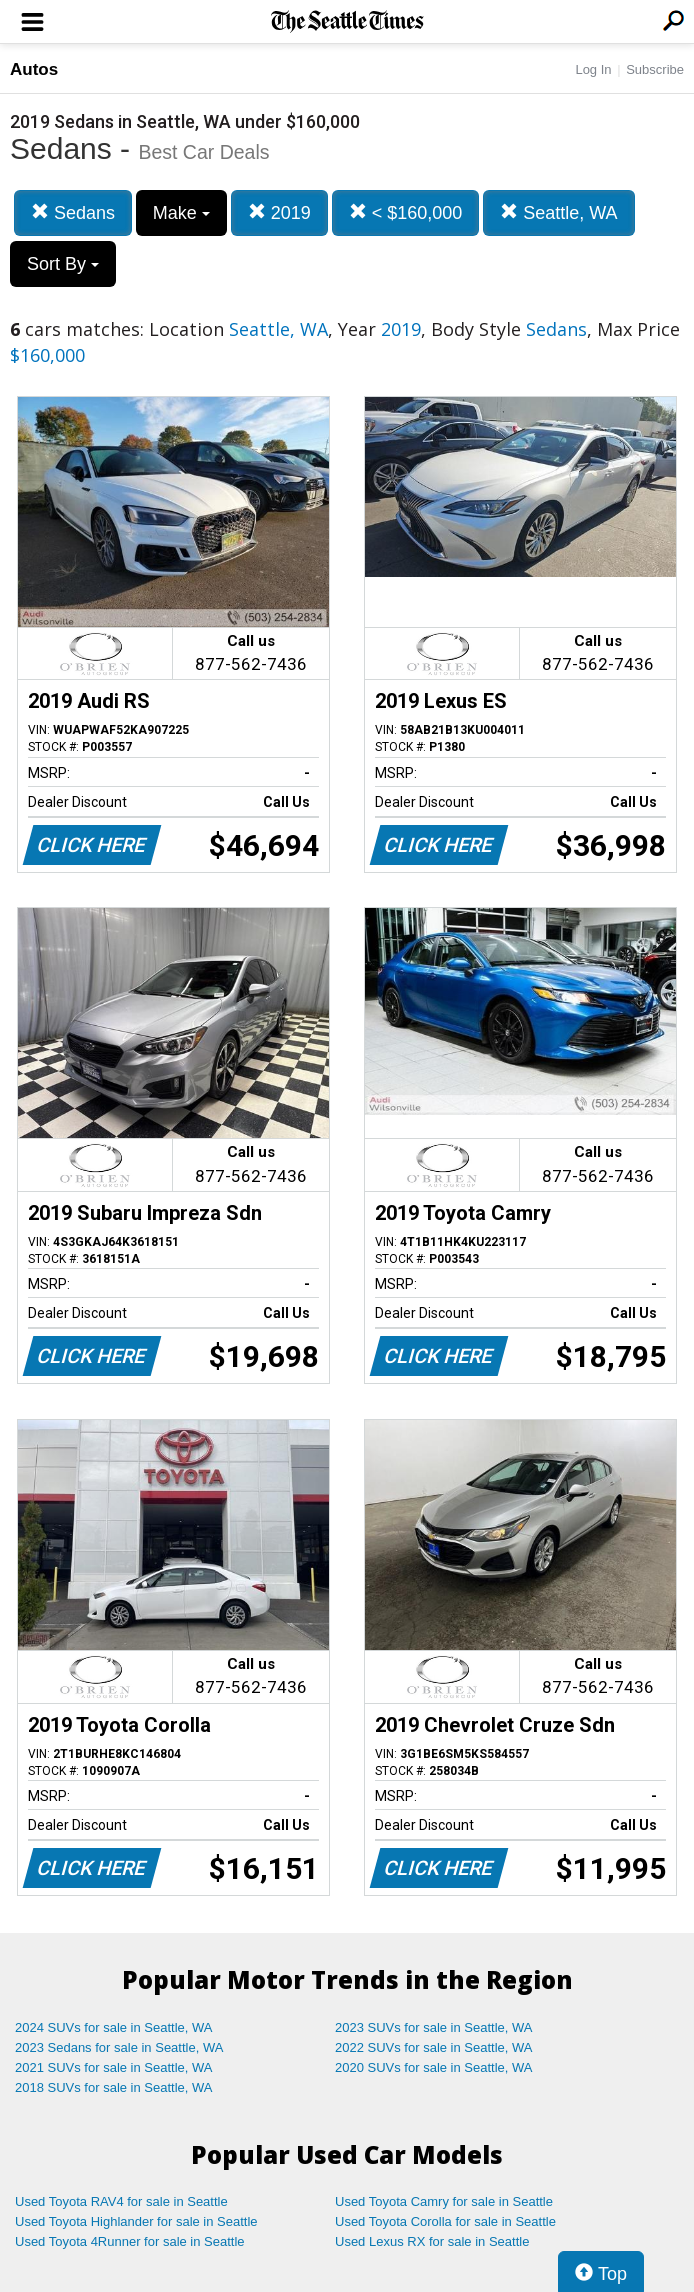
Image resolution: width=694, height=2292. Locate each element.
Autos (34, 69)
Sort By (63, 264)
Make (181, 213)
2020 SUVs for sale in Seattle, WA (434, 2067)
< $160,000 (406, 212)
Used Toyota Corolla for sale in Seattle (445, 2221)
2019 (279, 212)
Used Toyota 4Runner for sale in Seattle (130, 2241)
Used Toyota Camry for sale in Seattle (444, 2201)
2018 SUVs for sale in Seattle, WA (114, 2087)
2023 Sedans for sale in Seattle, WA (119, 2047)
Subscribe (655, 69)
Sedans (73, 212)
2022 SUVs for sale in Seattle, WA (434, 2047)
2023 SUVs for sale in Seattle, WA (434, 2027)
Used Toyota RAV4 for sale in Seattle (121, 2201)
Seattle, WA (558, 212)
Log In (593, 69)
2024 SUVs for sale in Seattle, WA (114, 2027)
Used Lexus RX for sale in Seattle (432, 2241)
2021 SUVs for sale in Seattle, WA (114, 2067)
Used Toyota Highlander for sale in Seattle (136, 2221)
